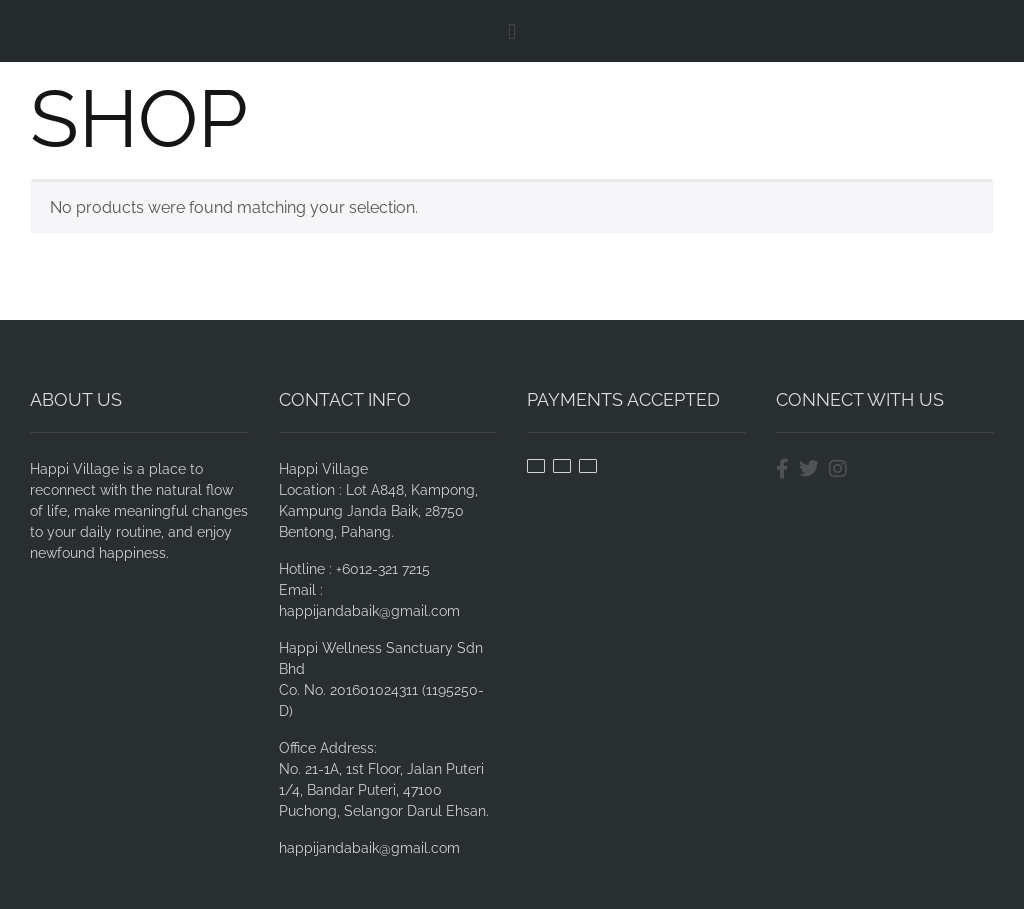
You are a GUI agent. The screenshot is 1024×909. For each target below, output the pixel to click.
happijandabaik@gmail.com (369, 848)
